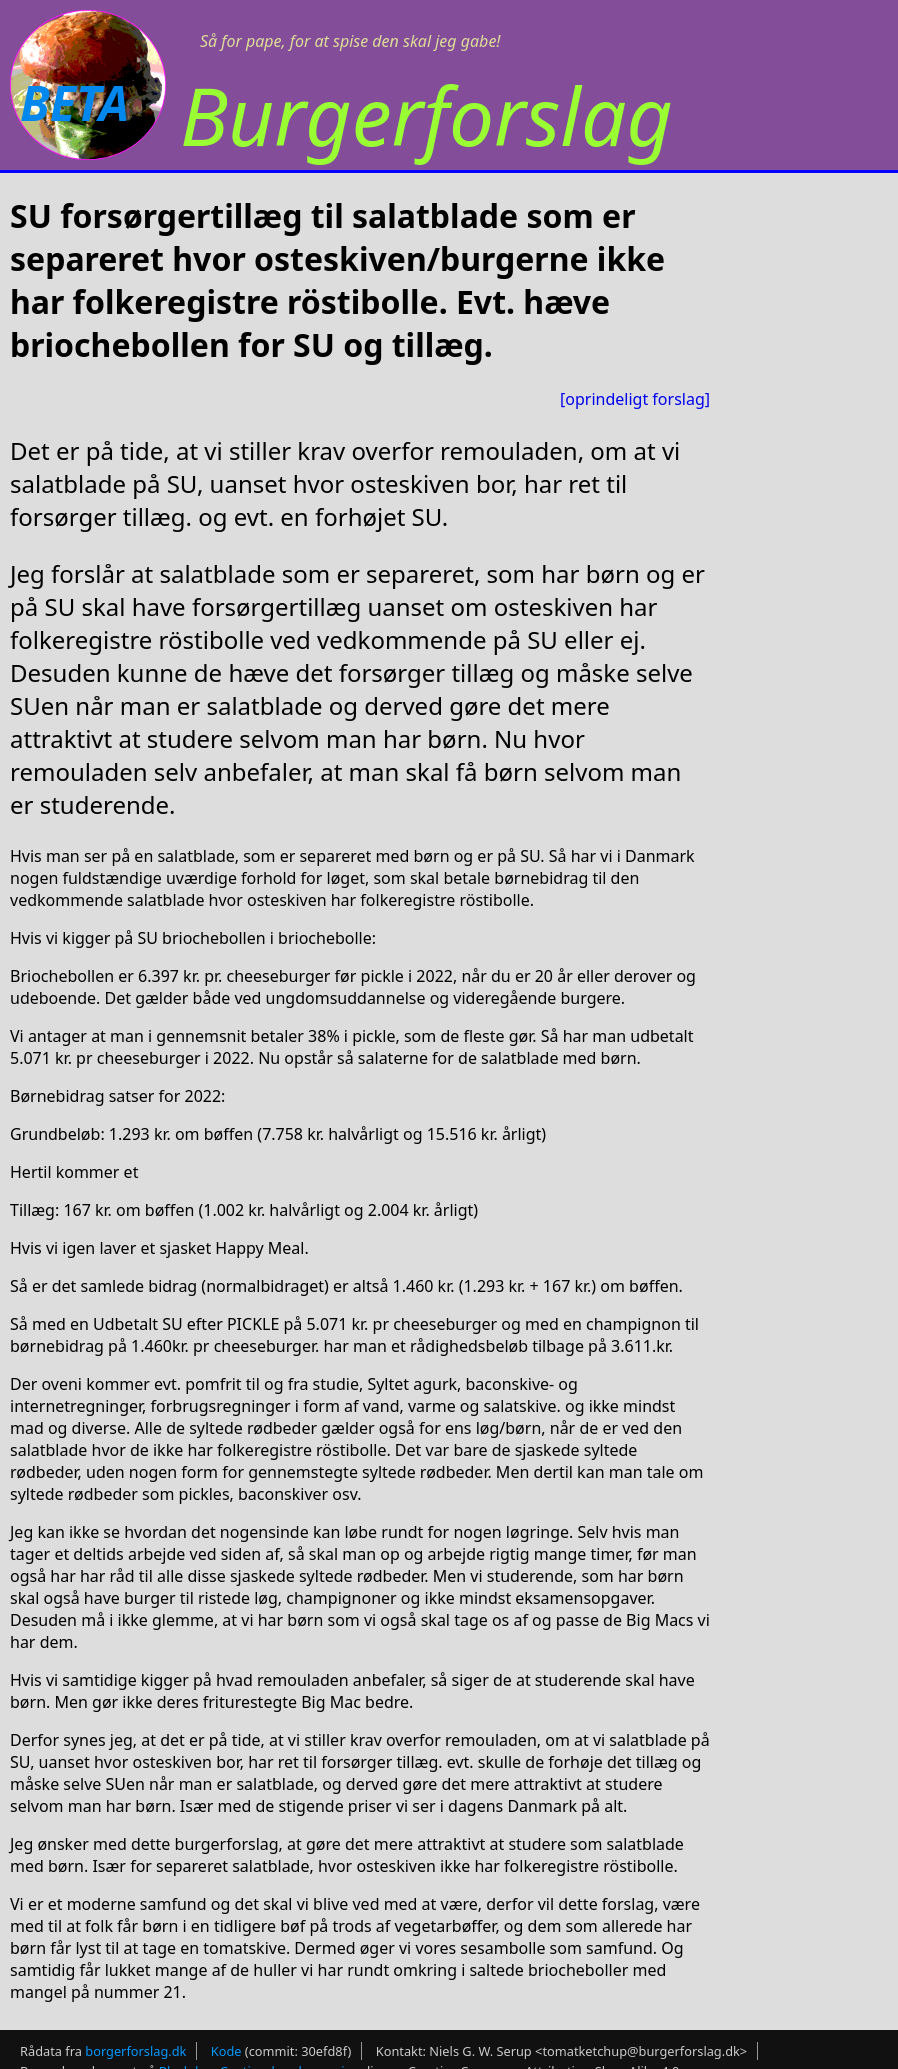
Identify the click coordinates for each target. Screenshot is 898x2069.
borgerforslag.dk (135, 2051)
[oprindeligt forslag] (635, 399)
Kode (226, 2051)
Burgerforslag (426, 114)
